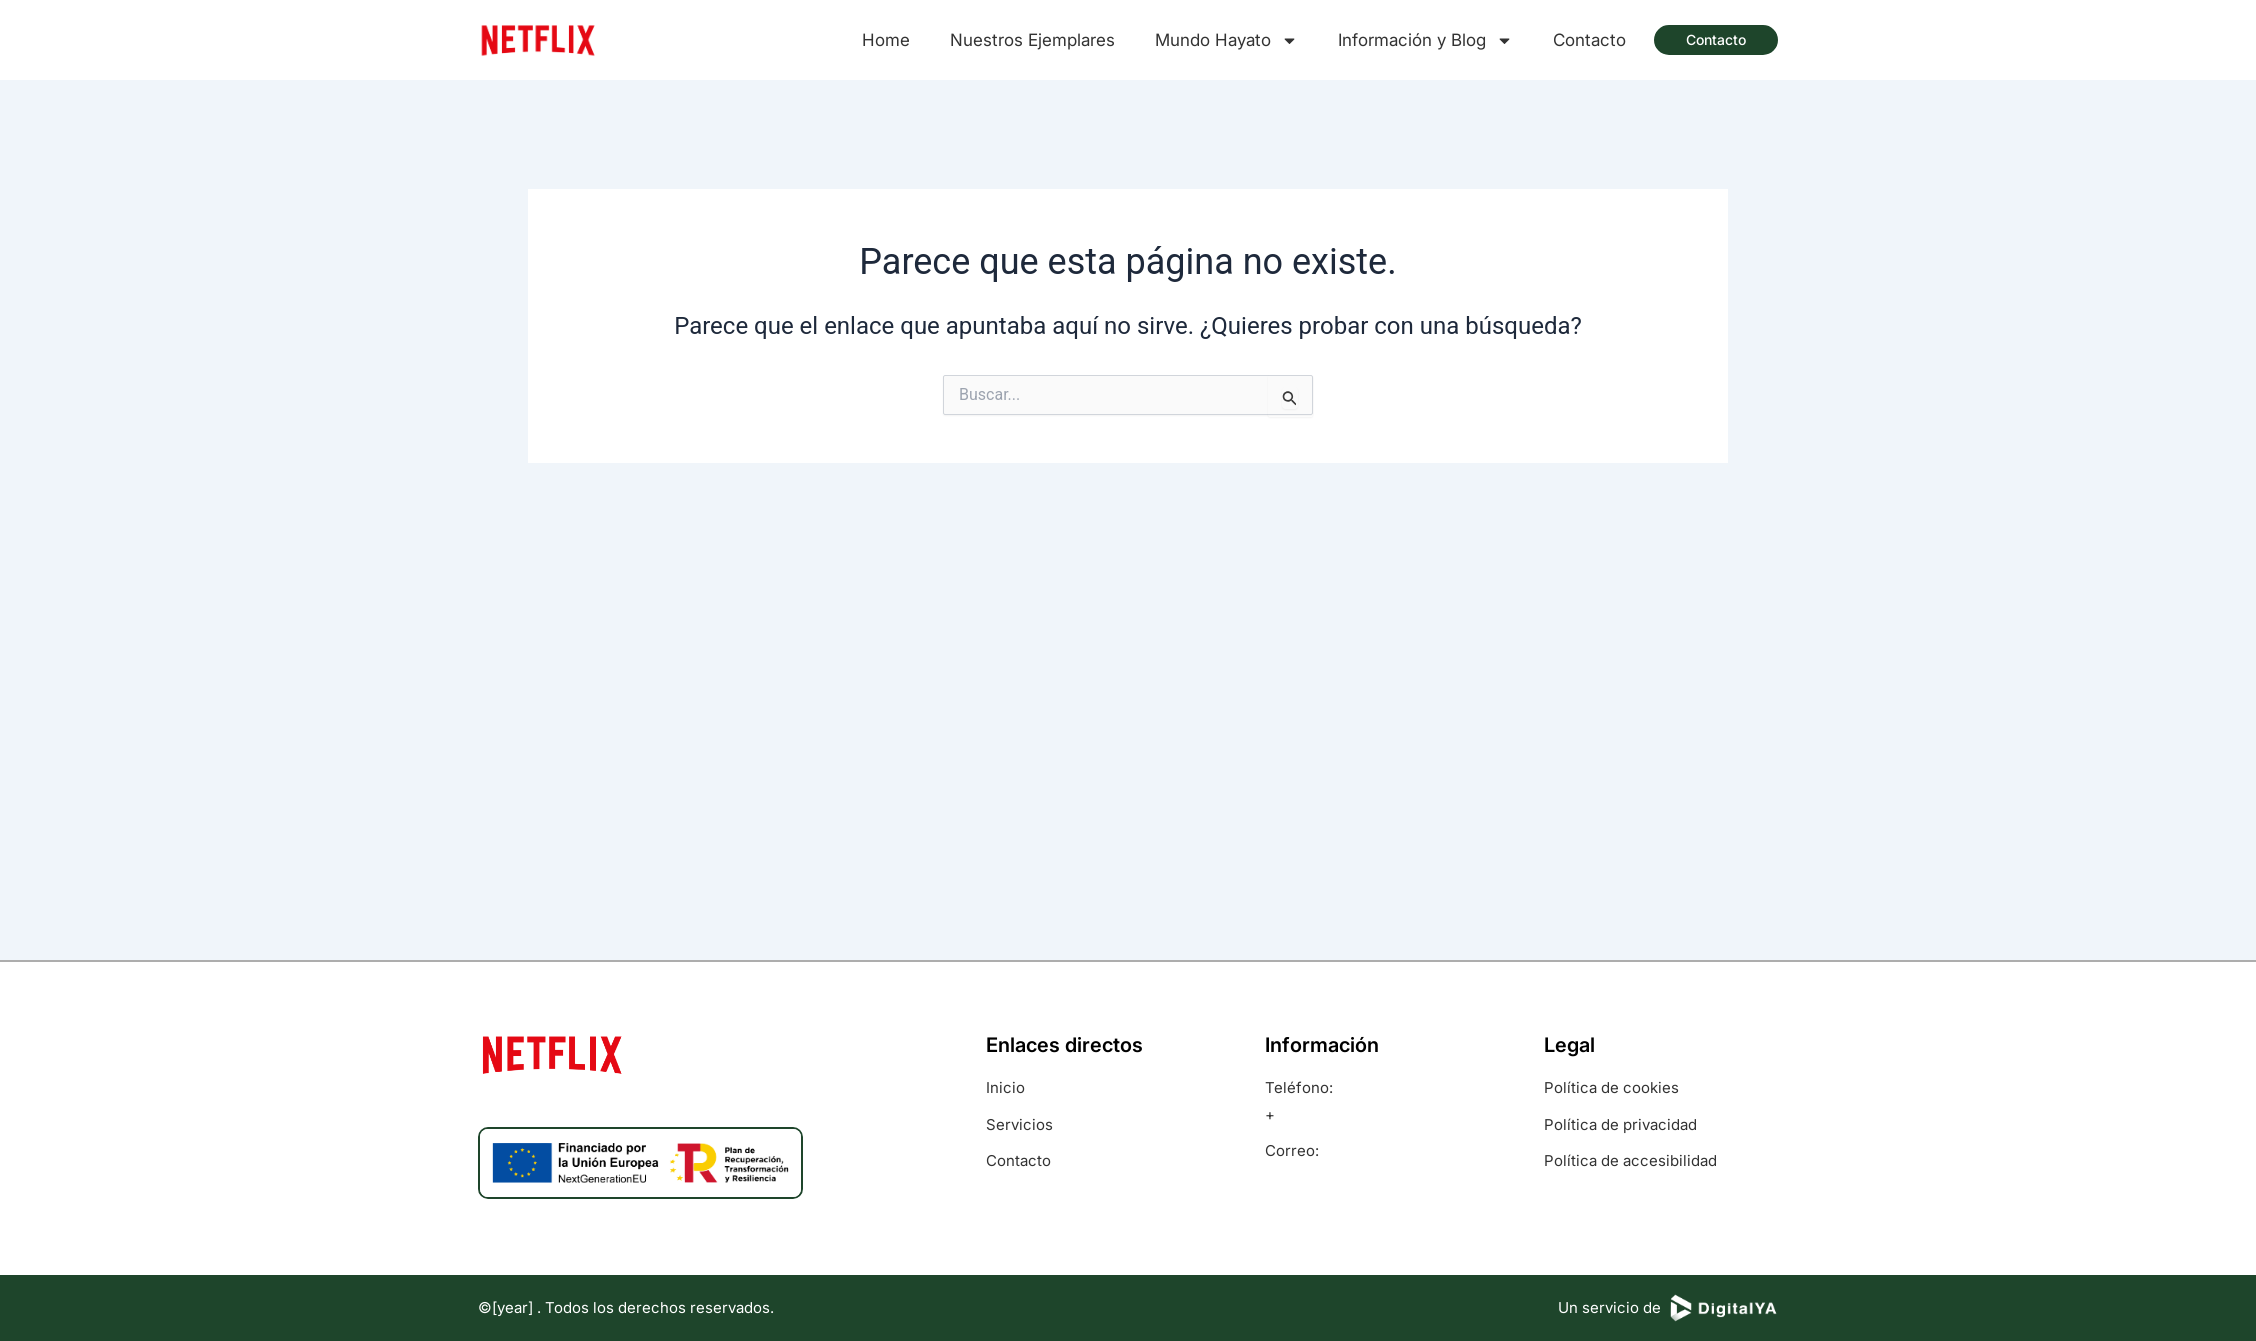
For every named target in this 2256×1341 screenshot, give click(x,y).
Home (886, 40)
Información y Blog (1425, 40)
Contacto (1589, 40)
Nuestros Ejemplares (1032, 40)
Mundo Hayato (1226, 40)
